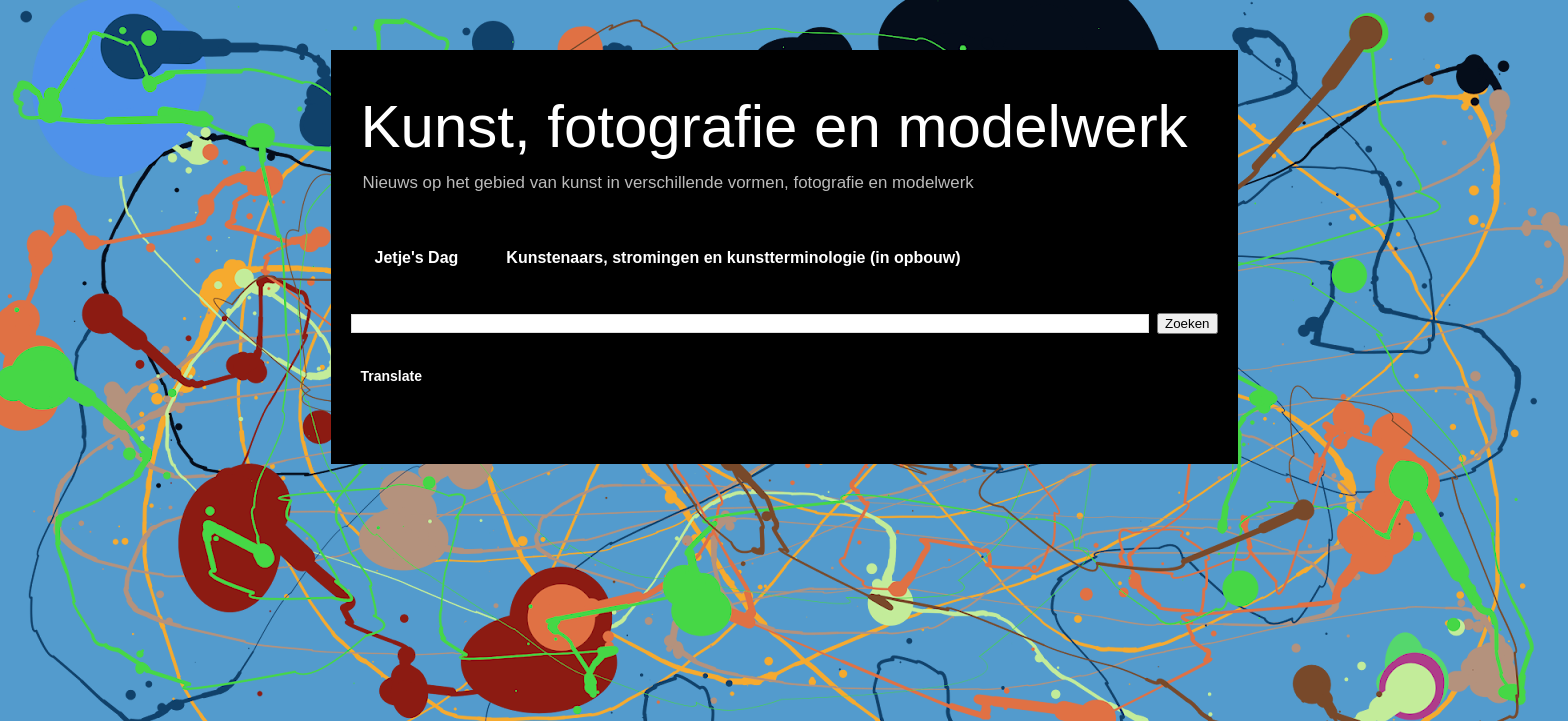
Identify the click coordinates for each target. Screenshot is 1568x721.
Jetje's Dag (417, 257)
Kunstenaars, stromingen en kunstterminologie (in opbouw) (733, 257)
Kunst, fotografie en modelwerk (774, 126)
